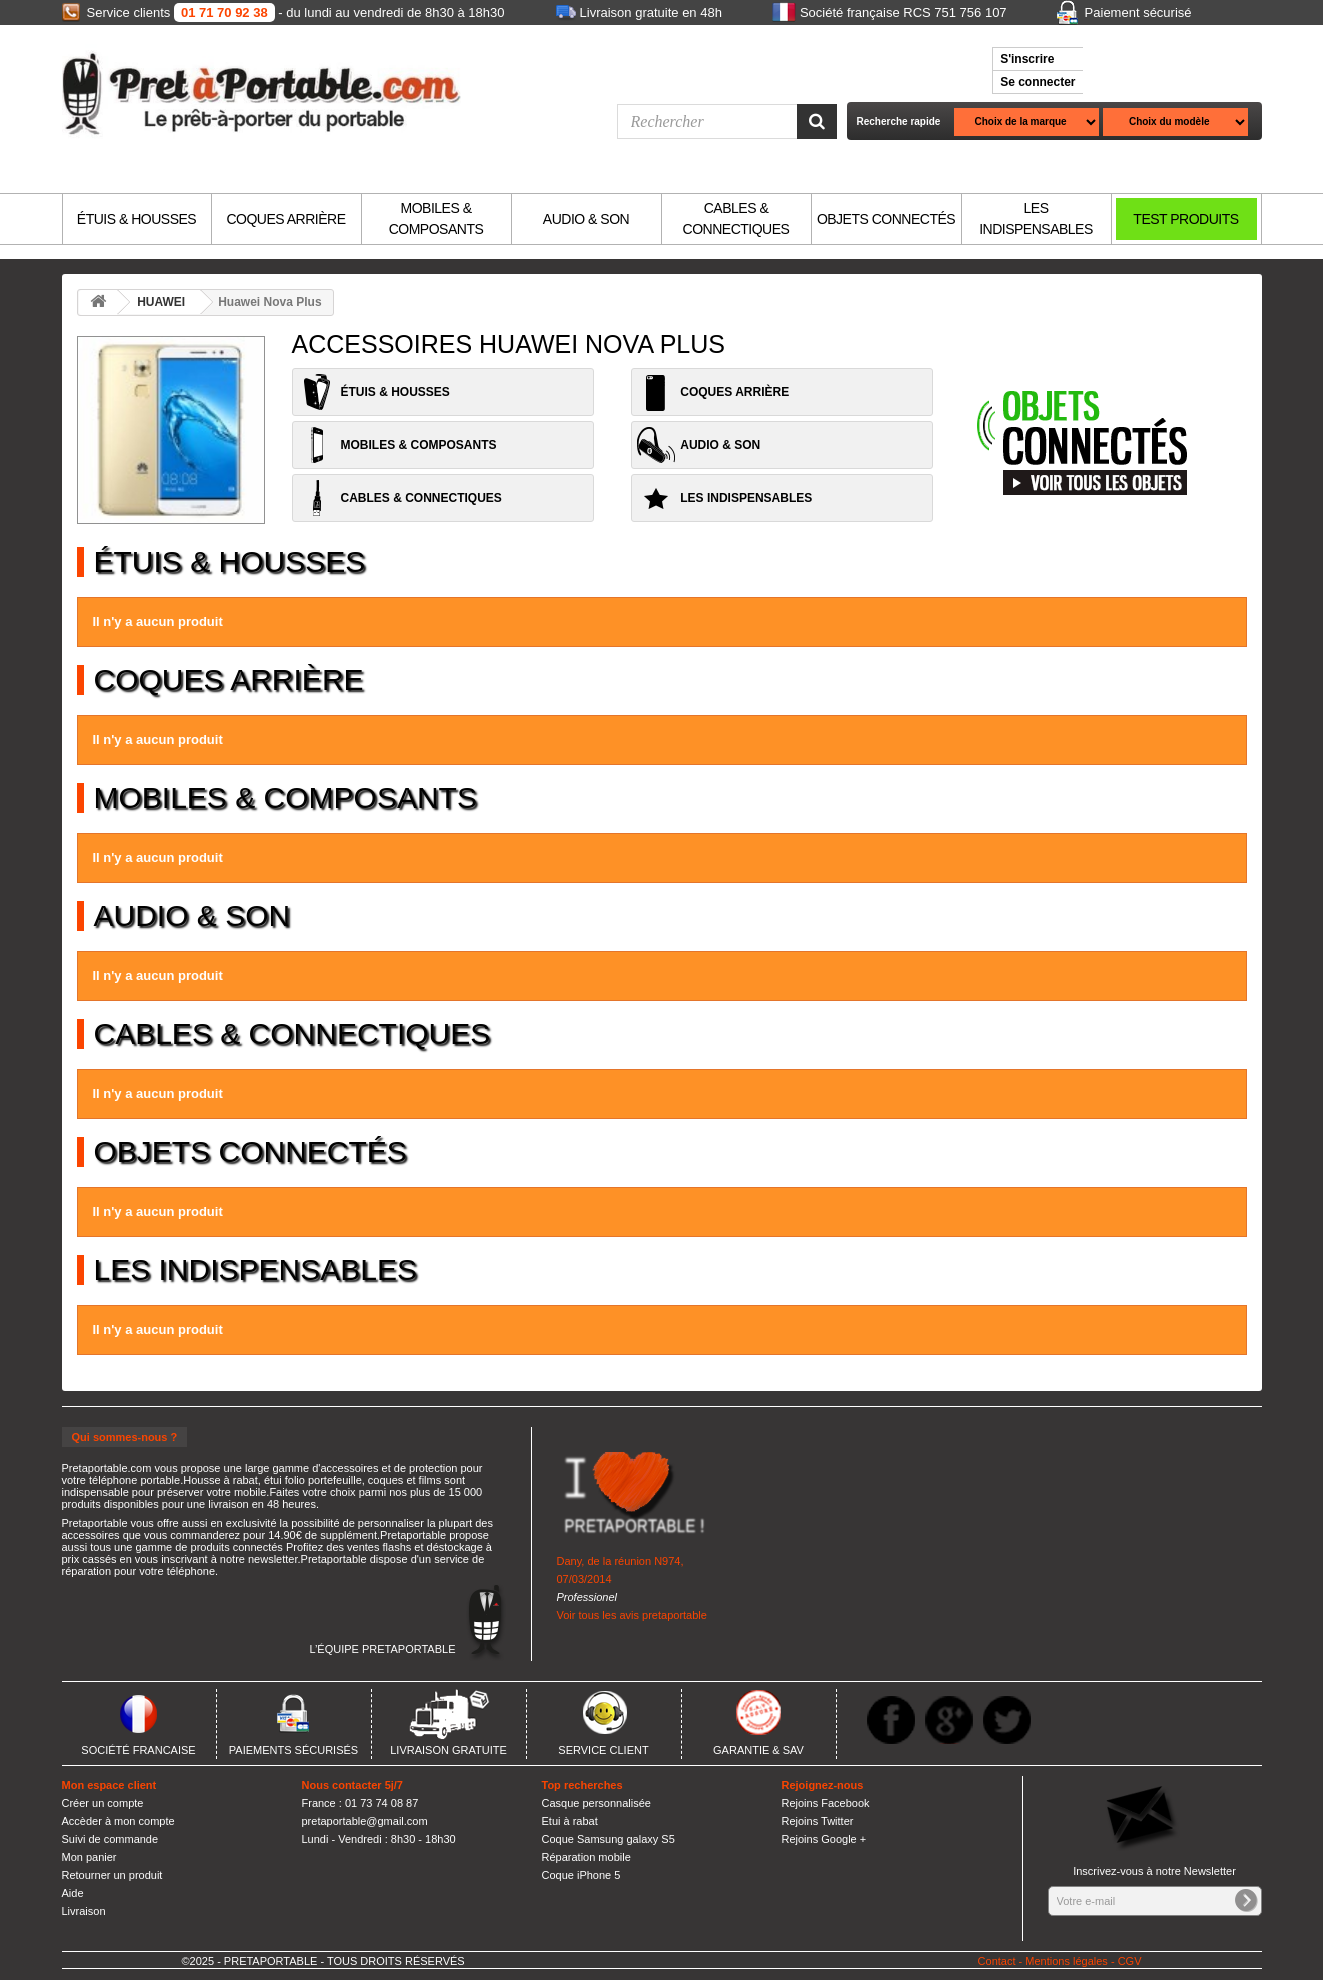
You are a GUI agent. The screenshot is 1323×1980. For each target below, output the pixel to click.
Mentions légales (1066, 1961)
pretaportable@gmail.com (365, 1821)
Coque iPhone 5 (581, 1875)
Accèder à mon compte (118, 1821)
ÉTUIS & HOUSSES (136, 219)
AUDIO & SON (586, 219)
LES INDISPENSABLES (1036, 218)
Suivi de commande (110, 1839)
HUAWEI (161, 302)
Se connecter (1037, 82)
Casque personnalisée (596, 1803)
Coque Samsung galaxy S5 (608, 1839)
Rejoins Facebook (826, 1803)
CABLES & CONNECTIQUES (736, 218)
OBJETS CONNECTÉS (886, 219)
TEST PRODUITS (1185, 219)
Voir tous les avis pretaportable (632, 1615)
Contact (997, 1961)
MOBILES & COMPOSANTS (436, 218)
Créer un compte (103, 1803)
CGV (1130, 1961)
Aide (73, 1893)
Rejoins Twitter (818, 1821)
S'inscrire (1027, 59)
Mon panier (89, 1857)
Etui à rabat (570, 1821)
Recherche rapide (899, 121)
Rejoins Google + (824, 1839)
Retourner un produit (112, 1875)
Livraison (84, 1911)
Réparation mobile (586, 1857)
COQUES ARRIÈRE (285, 219)
